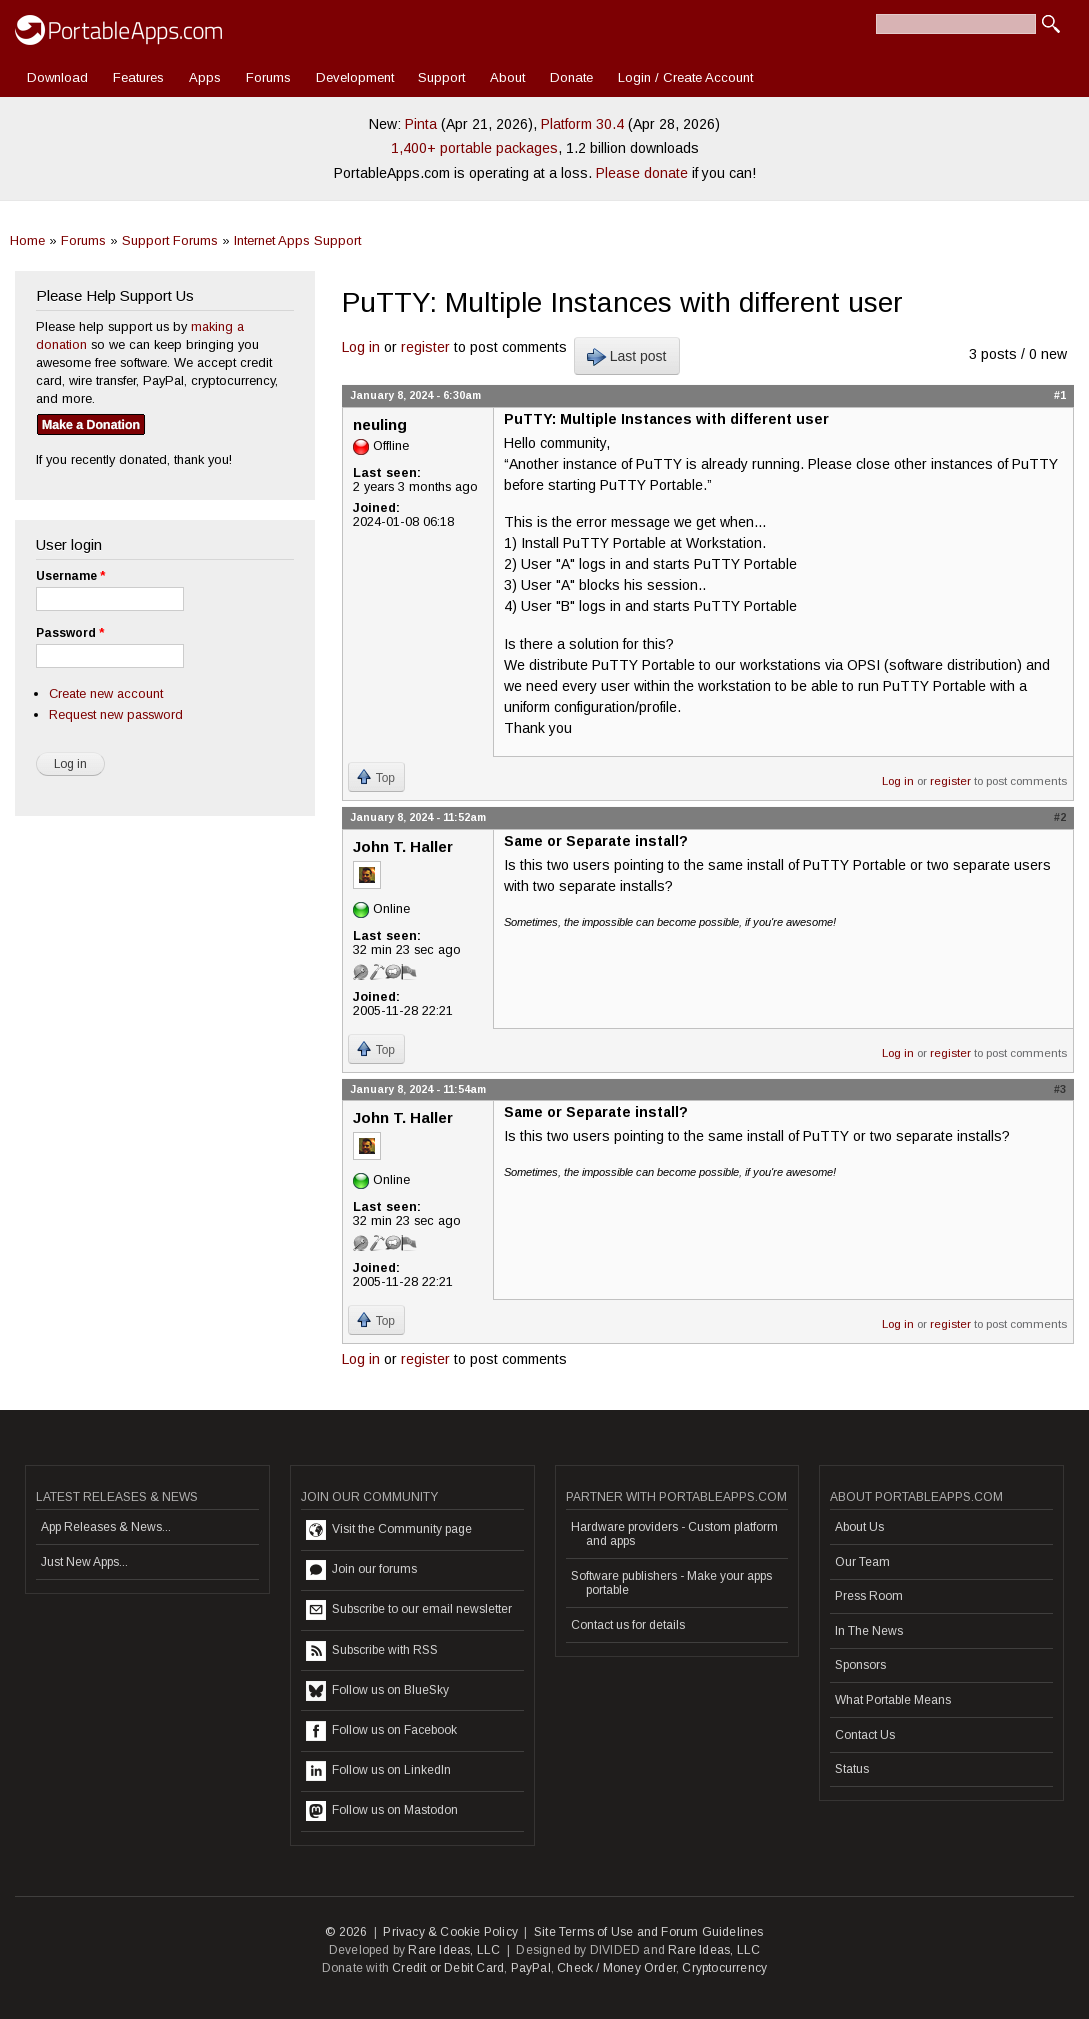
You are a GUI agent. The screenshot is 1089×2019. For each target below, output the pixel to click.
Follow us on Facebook (381, 1731)
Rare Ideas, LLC (454, 1950)
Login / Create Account (685, 77)
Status (852, 1769)
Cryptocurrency (724, 1968)
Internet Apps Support (297, 240)
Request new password (116, 714)
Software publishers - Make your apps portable (671, 1583)
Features (138, 77)
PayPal (531, 1968)
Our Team (862, 1562)
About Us (859, 1527)
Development (355, 77)
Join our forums (361, 1570)
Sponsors (860, 1665)
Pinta (421, 124)
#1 (1060, 395)
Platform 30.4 (582, 124)
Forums (268, 77)
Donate (571, 77)
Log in (361, 347)
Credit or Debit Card (448, 1968)
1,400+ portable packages (474, 148)
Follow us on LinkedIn (378, 1771)
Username (70, 576)
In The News (869, 1631)
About (507, 77)
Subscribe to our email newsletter (409, 1610)
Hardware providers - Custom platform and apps (674, 1534)
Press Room (869, 1596)
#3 (1060, 1089)
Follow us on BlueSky (377, 1691)
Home (27, 240)
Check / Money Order (616, 1968)
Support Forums (170, 240)
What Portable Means (893, 1700)
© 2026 (346, 1932)
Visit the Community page (389, 1530)
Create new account (106, 693)
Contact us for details (628, 1625)
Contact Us (865, 1735)
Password (70, 633)
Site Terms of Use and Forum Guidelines (649, 1932)
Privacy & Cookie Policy (450, 1932)
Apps (205, 77)
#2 (1060, 817)
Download (57, 77)
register (425, 347)
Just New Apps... (84, 1562)
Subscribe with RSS (372, 1651)
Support (441, 77)
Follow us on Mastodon (382, 1811)
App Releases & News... (106, 1527)
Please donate (642, 173)
